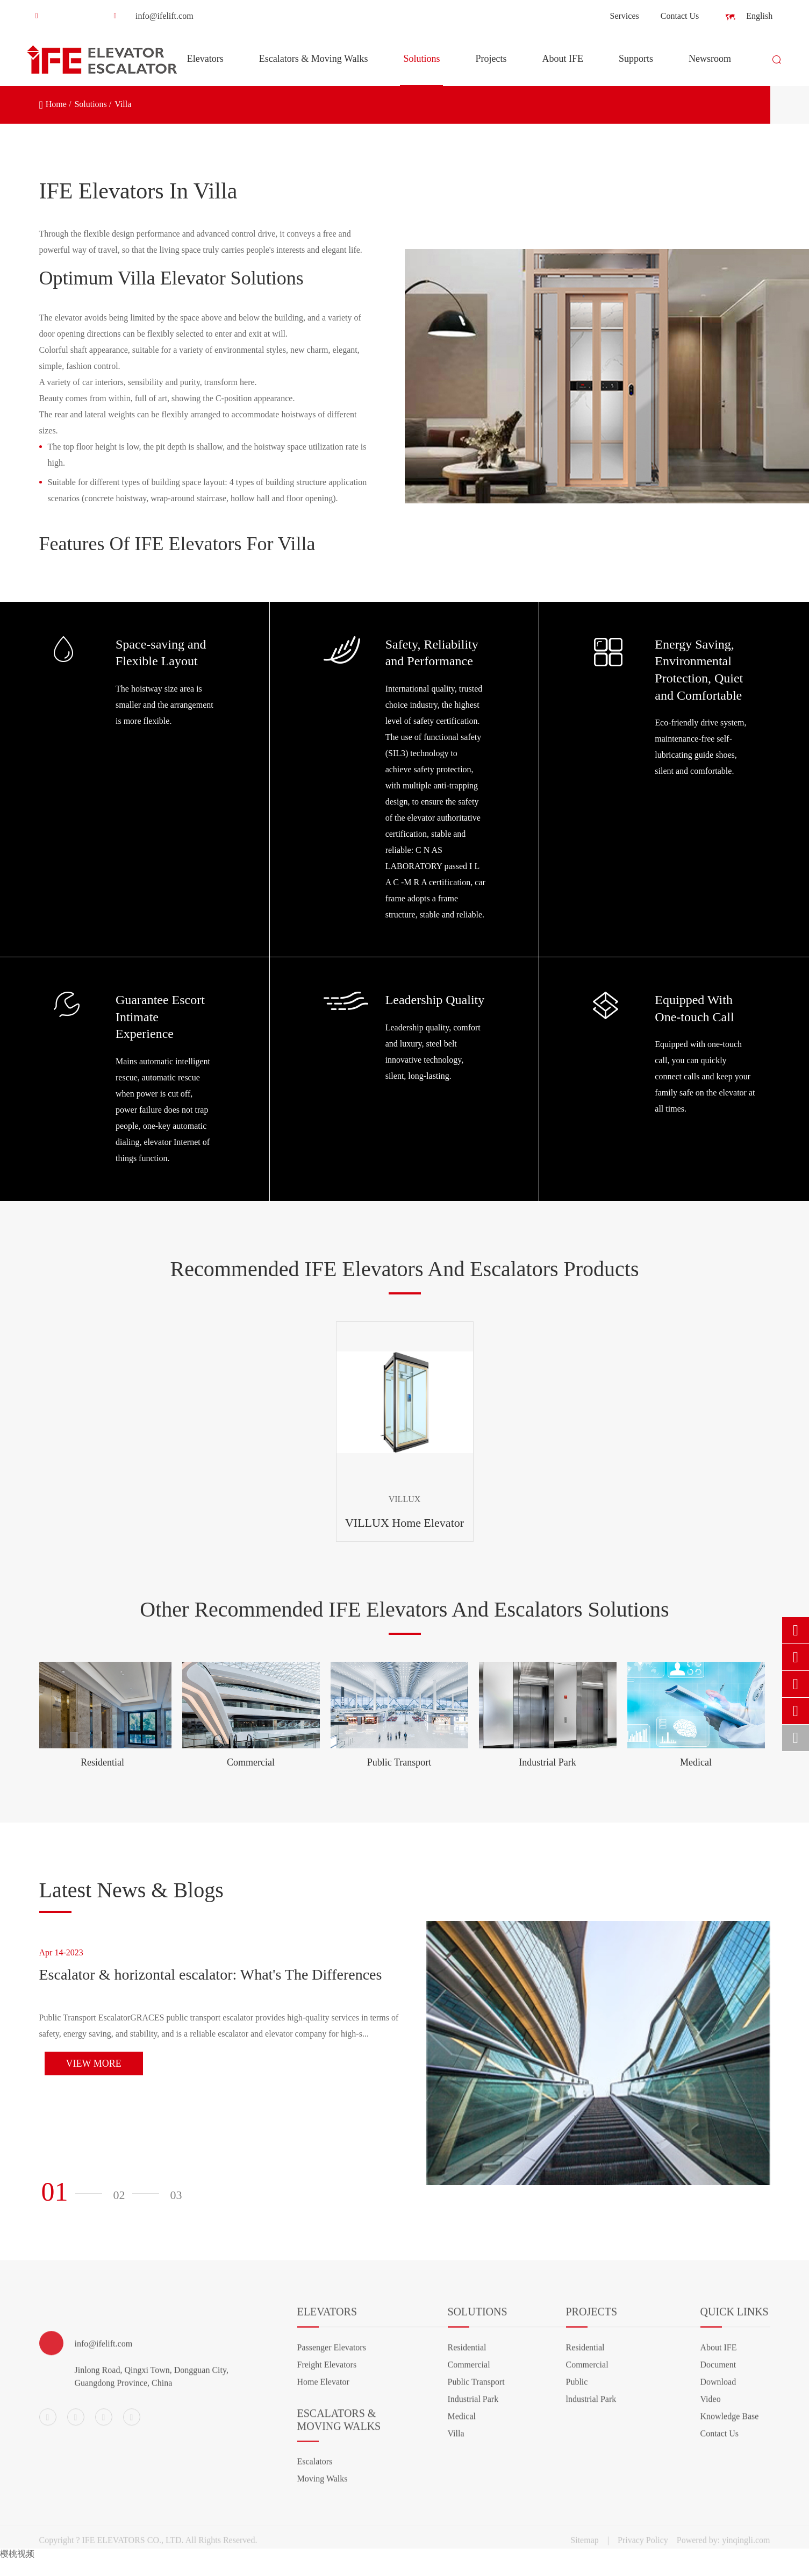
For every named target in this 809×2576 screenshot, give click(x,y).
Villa (122, 104)
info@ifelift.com (149, 16)
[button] (75, 2191)
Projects (490, 69)
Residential (102, 1762)
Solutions (421, 69)
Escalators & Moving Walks (313, 69)
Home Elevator (323, 2389)
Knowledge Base (729, 2423)
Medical (696, 1762)
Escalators (315, 2468)
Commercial (251, 1762)
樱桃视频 (17, 2553)
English (751, 16)
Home (56, 104)
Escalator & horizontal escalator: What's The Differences (210, 1974)
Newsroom (710, 69)
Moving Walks (322, 2485)
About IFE (562, 69)
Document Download (718, 2380)
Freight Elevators (327, 2371)
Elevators (205, 69)
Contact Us (680, 15)
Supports (636, 69)
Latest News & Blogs (131, 1890)
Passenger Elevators (331, 2354)
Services (624, 15)
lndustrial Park (591, 2406)
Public (577, 2389)
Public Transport (399, 1762)
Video (710, 2406)
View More (93, 2063)
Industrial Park (547, 1762)
